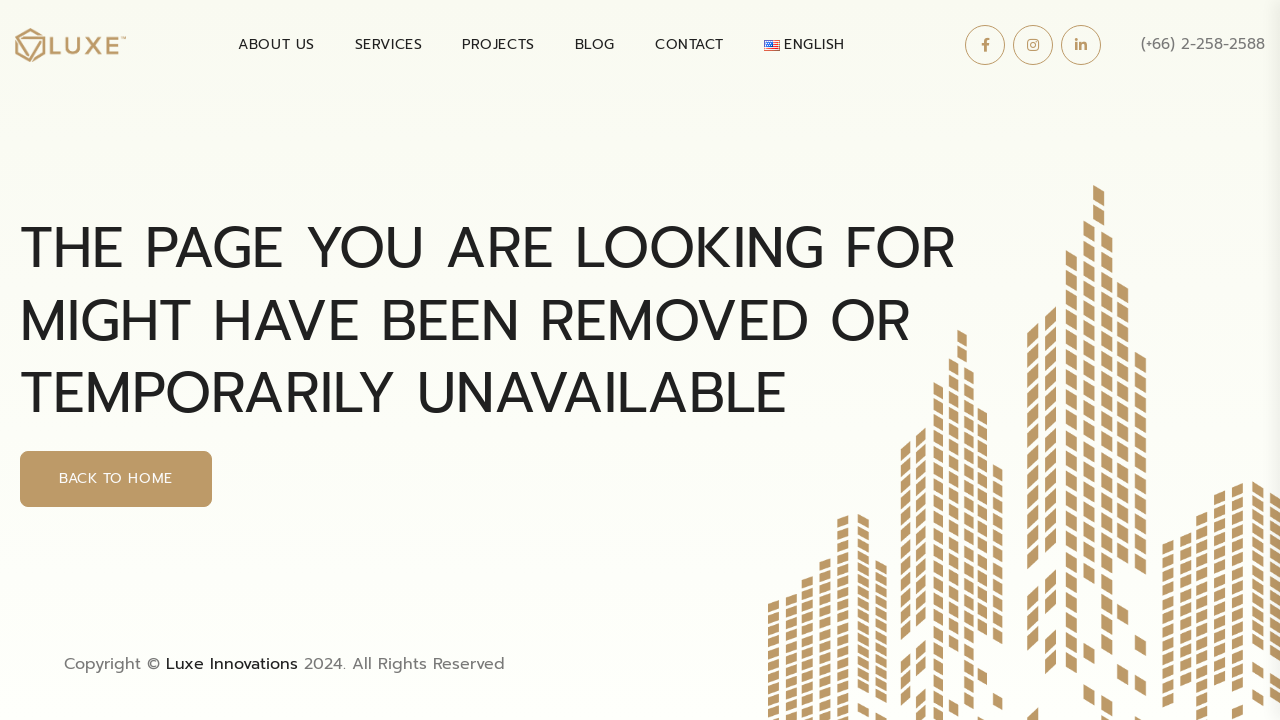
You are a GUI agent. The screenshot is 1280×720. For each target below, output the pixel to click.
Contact (689, 44)
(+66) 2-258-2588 (1203, 44)
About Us (276, 44)
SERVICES (388, 44)
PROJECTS (498, 44)
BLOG (595, 44)
